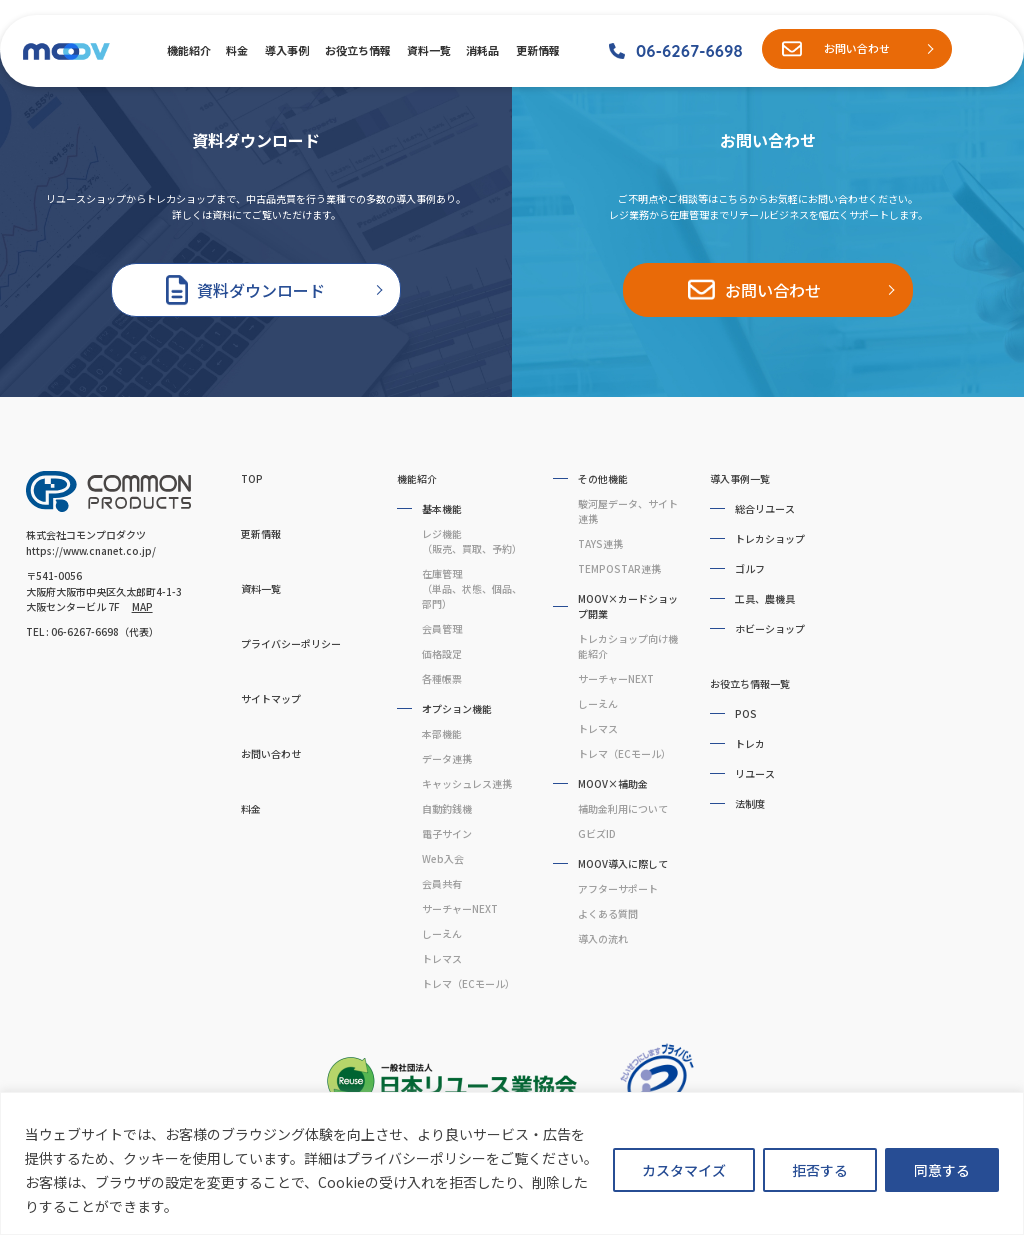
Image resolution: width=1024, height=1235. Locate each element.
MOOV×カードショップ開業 (628, 606)
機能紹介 (188, 50)
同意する (942, 1170)
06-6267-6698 (689, 50)
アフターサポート (618, 888)
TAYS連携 (600, 543)
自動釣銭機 (447, 808)
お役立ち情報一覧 (750, 683)
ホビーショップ (770, 628)
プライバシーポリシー (291, 643)
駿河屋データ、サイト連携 (628, 511)
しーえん (442, 933)
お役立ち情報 (356, 50)
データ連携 (447, 758)
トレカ (750, 743)
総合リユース (765, 508)
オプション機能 (457, 708)
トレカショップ (770, 538)
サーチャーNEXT (460, 908)
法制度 (750, 803)
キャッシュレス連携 (467, 783)
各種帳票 (442, 678)
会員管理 (442, 628)
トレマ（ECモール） (468, 983)
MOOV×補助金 (613, 783)
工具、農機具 (765, 598)
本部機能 (442, 733)
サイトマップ (271, 698)
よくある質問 (608, 913)
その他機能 (603, 478)
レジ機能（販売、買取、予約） (472, 541)
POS (746, 713)
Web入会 (443, 858)
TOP (252, 478)
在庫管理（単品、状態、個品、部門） (472, 588)
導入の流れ (603, 938)
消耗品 (482, 50)
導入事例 (286, 50)
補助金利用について (623, 808)
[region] (512, 1163)
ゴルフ (750, 568)
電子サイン (447, 833)
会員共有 (442, 883)
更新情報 (537, 50)
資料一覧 (428, 50)
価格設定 (442, 653)
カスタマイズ (684, 1170)
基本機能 (442, 508)
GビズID (597, 833)
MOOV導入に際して (623, 863)
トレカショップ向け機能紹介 (628, 646)
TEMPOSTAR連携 (619, 568)
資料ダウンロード (261, 290)
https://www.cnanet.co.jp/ (91, 550)
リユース (755, 773)
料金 (236, 50)
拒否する (820, 1170)
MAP (142, 606)
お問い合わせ (857, 48)
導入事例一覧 (740, 478)
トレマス (442, 958)
